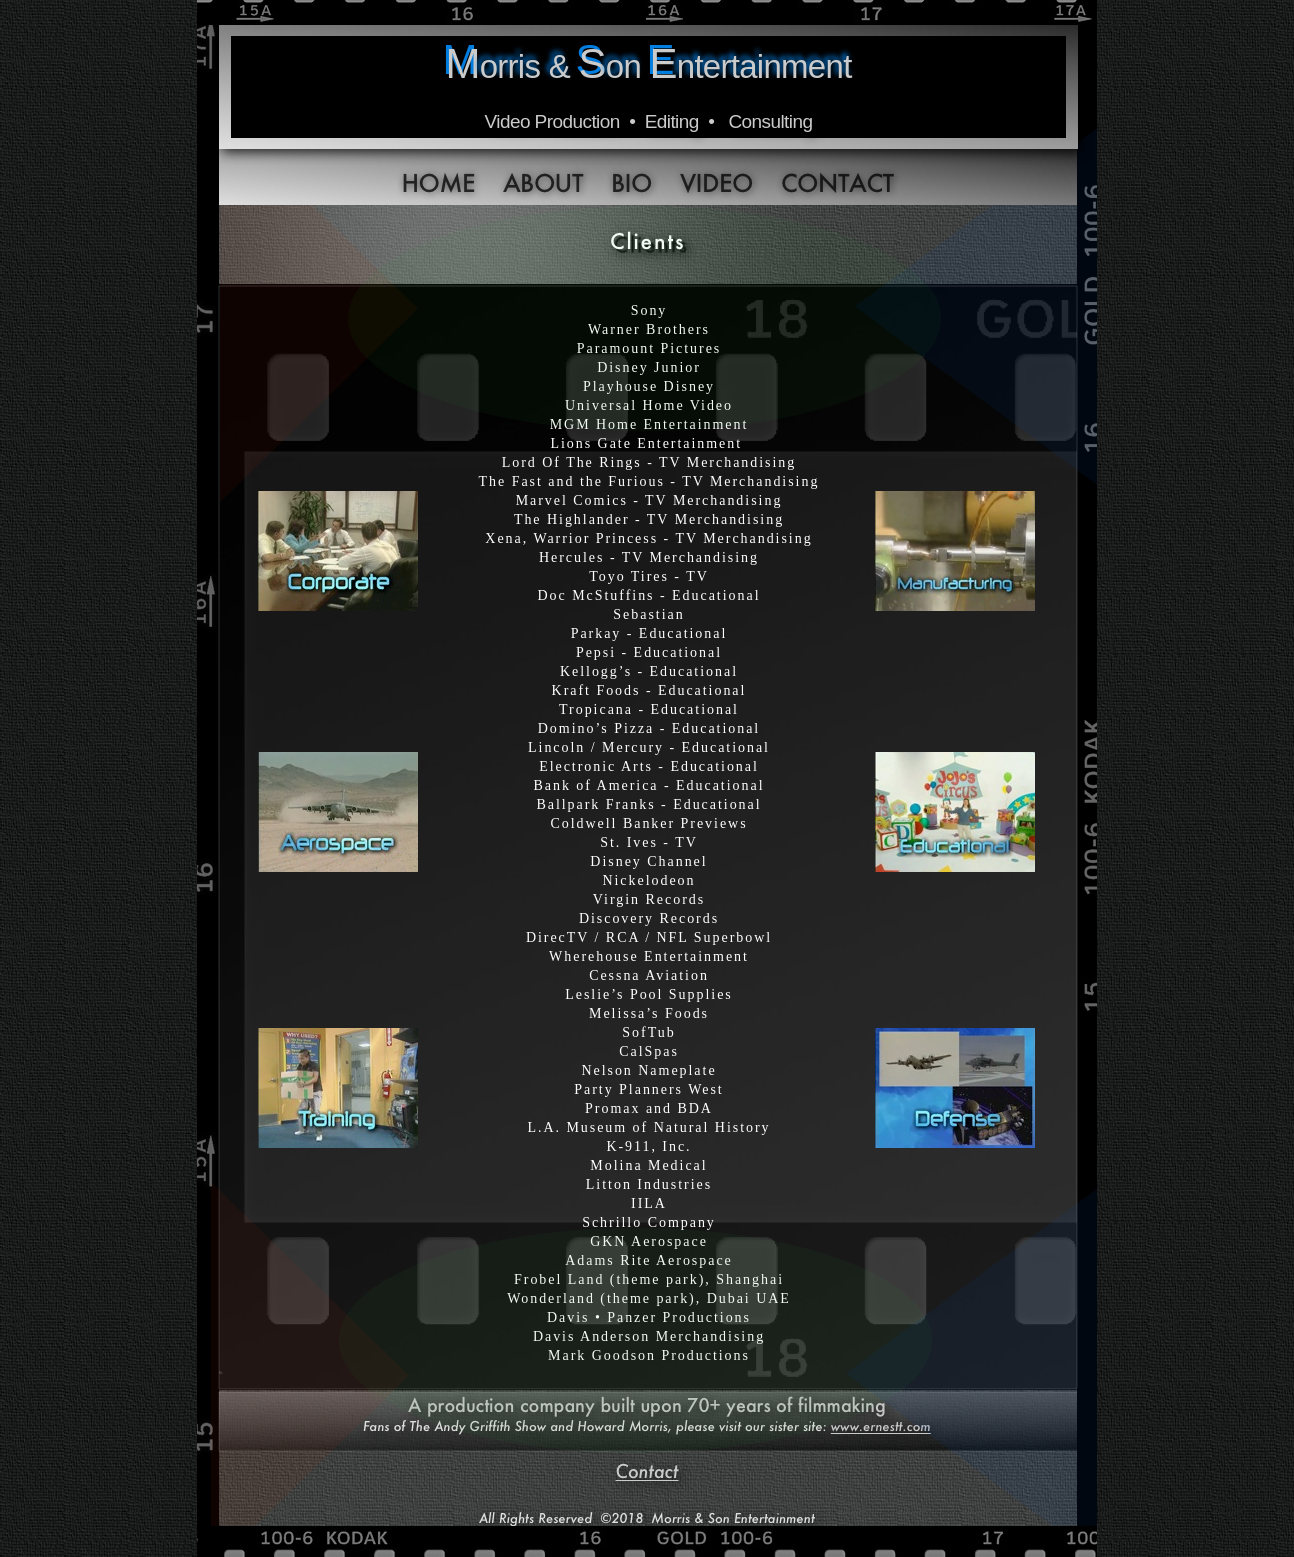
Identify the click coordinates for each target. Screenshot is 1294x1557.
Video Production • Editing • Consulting (649, 121)
